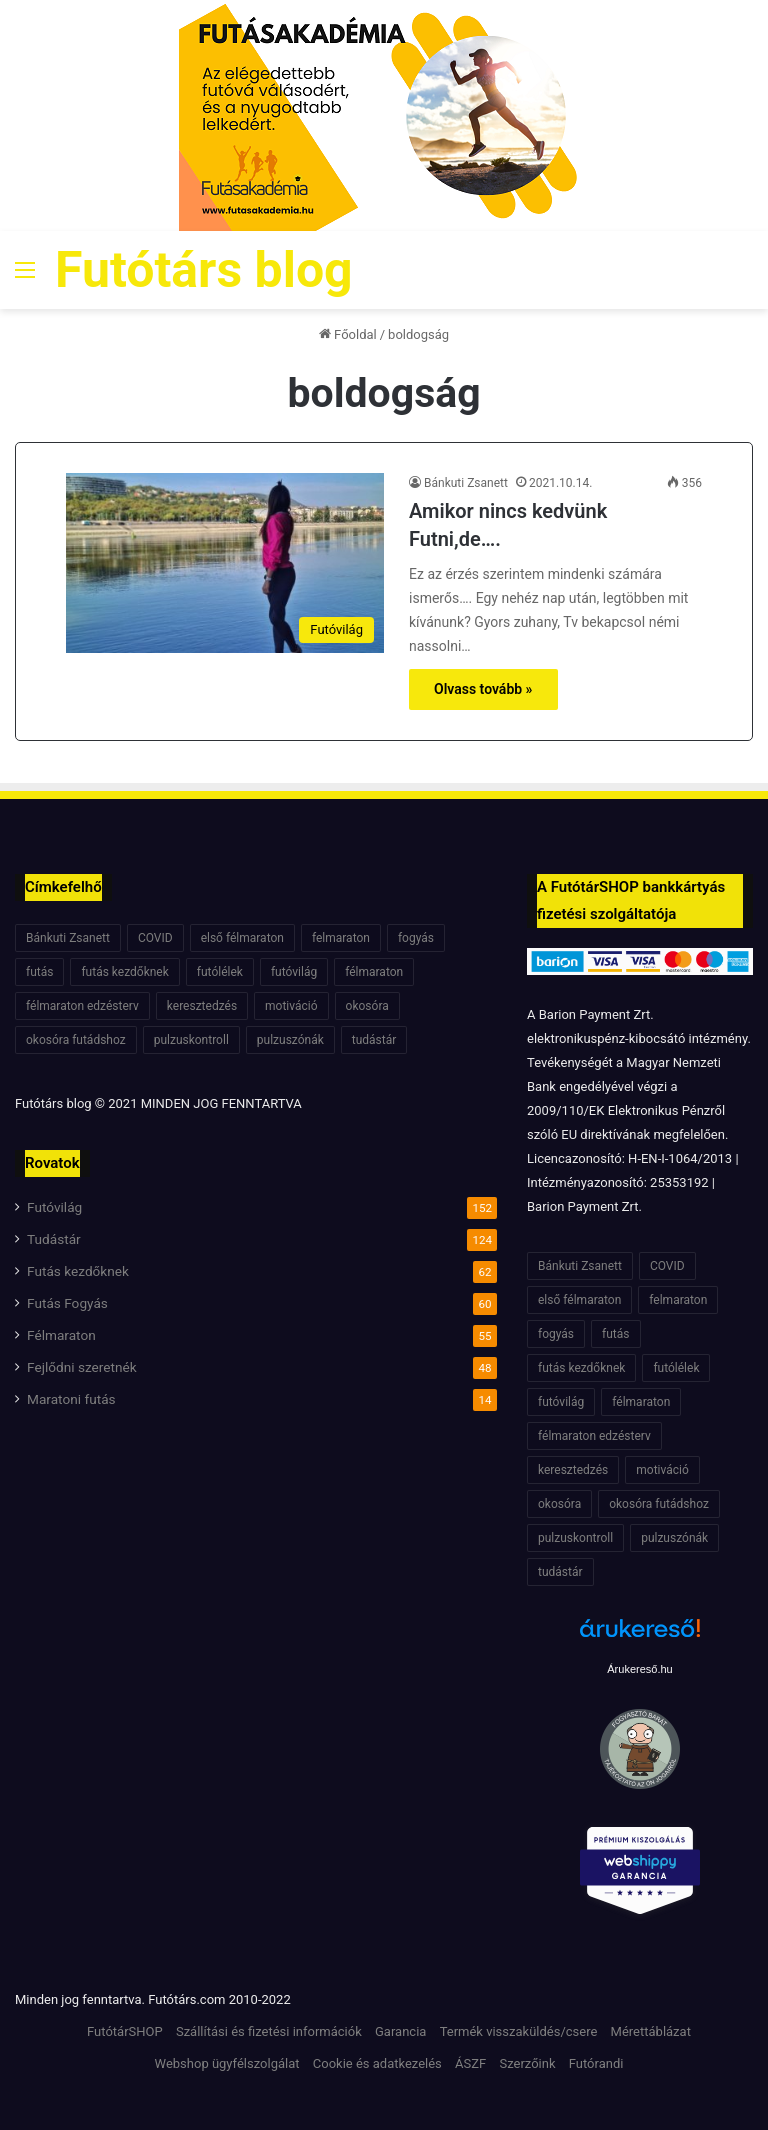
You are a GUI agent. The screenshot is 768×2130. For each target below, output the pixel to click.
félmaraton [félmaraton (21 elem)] (374, 972)
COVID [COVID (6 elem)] (155, 938)
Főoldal (348, 334)
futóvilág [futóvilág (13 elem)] (294, 972)
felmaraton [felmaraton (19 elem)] (341, 938)
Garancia (400, 2031)
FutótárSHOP (125, 2031)
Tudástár (54, 1239)
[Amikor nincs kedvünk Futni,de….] (225, 562)
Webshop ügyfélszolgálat (227, 2063)
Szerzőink (527, 2063)
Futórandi (596, 2063)
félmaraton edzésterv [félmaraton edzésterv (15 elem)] (82, 1006)
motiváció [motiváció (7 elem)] (291, 1006)
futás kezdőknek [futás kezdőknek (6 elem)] (124, 972)
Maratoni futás (71, 1399)
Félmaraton (61, 1335)
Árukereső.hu (639, 1669)
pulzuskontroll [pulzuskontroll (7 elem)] (191, 1040)
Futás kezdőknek (78, 1271)
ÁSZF (470, 2063)
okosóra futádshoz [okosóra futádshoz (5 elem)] (76, 1040)
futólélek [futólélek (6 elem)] (220, 972)
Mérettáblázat (651, 2031)
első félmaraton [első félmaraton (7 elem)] (242, 938)
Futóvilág (54, 1207)
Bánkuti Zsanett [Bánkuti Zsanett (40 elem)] (68, 938)
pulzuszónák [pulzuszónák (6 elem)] (290, 1040)
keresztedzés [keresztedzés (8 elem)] (202, 1006)
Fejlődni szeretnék (82, 1367)
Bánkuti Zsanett (466, 483)
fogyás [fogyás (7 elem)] (416, 938)
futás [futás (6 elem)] (39, 972)
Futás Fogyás (67, 1303)
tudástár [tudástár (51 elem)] (374, 1040)
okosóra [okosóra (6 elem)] (367, 1006)
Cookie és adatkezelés (377, 2063)
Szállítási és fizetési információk (269, 2031)
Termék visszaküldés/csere (519, 2031)
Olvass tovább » (483, 689)
